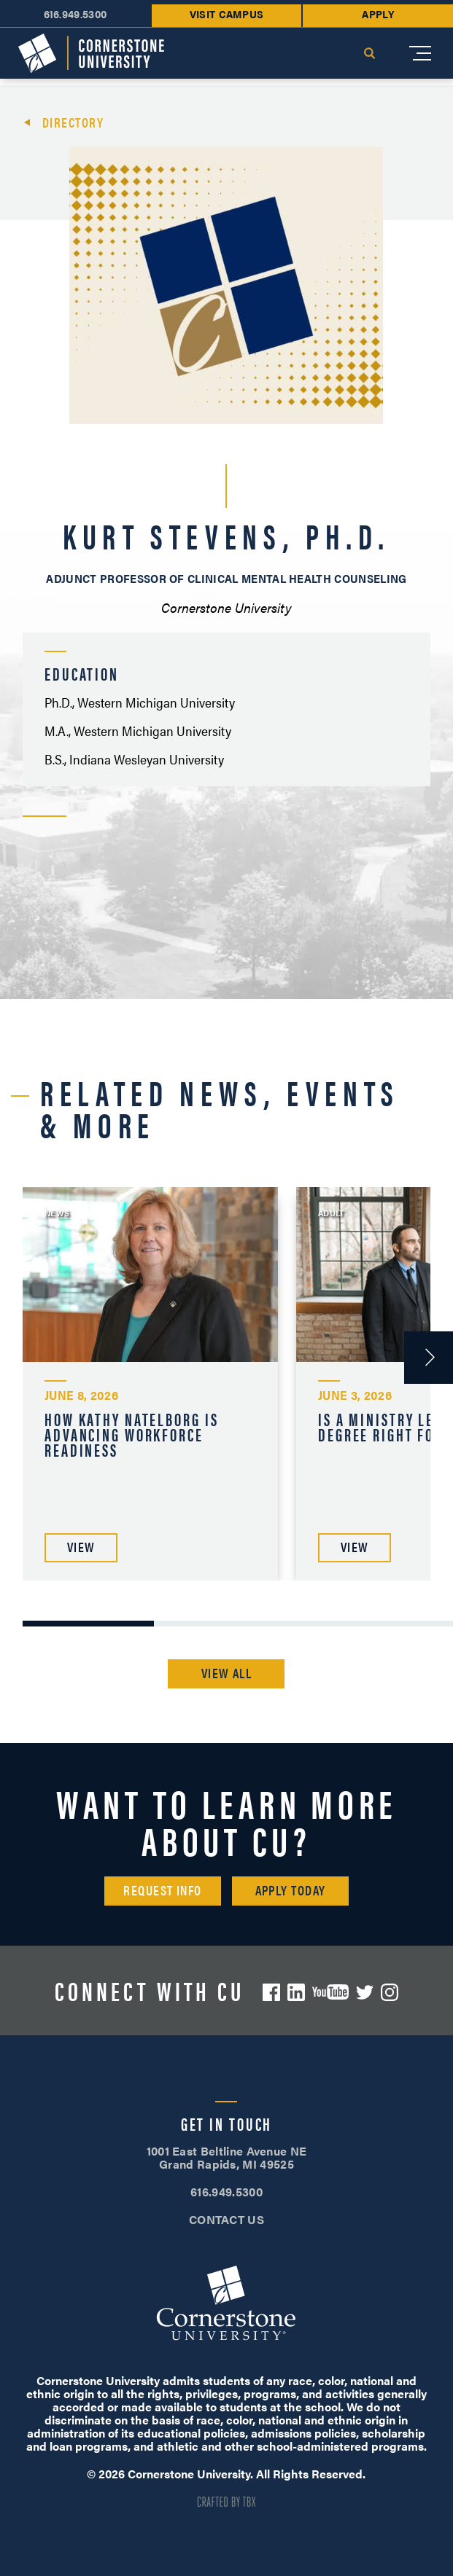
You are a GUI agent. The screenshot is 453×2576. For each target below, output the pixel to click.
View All (226, 1673)
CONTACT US (226, 2219)
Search (369, 53)
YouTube (330, 1992)
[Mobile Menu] (420, 53)
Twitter (364, 1992)
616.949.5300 (226, 2191)
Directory (73, 122)
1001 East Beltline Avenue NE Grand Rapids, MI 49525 (227, 2157)
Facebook (271, 1992)
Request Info (162, 1890)
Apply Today (290, 1890)
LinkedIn (296, 1992)
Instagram (389, 1992)
